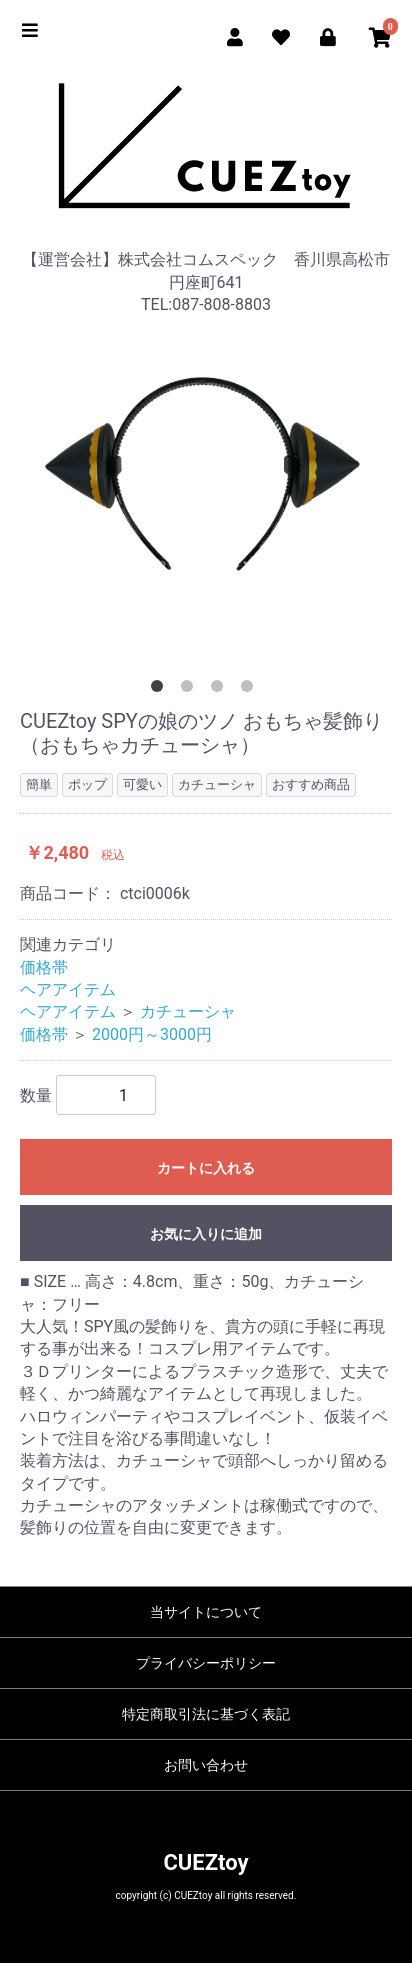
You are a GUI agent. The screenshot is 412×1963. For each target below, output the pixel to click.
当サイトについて (206, 1612)
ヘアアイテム (68, 989)
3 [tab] (221, 690)
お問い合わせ (206, 1765)
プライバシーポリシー (206, 1663)
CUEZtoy (205, 1862)
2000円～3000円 (152, 1034)
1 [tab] (161, 690)
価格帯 (44, 967)
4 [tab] (251, 690)
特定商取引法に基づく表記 (206, 1714)
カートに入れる (206, 1168)
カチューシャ (188, 1011)
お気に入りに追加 (206, 1234)
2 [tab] (191, 690)
